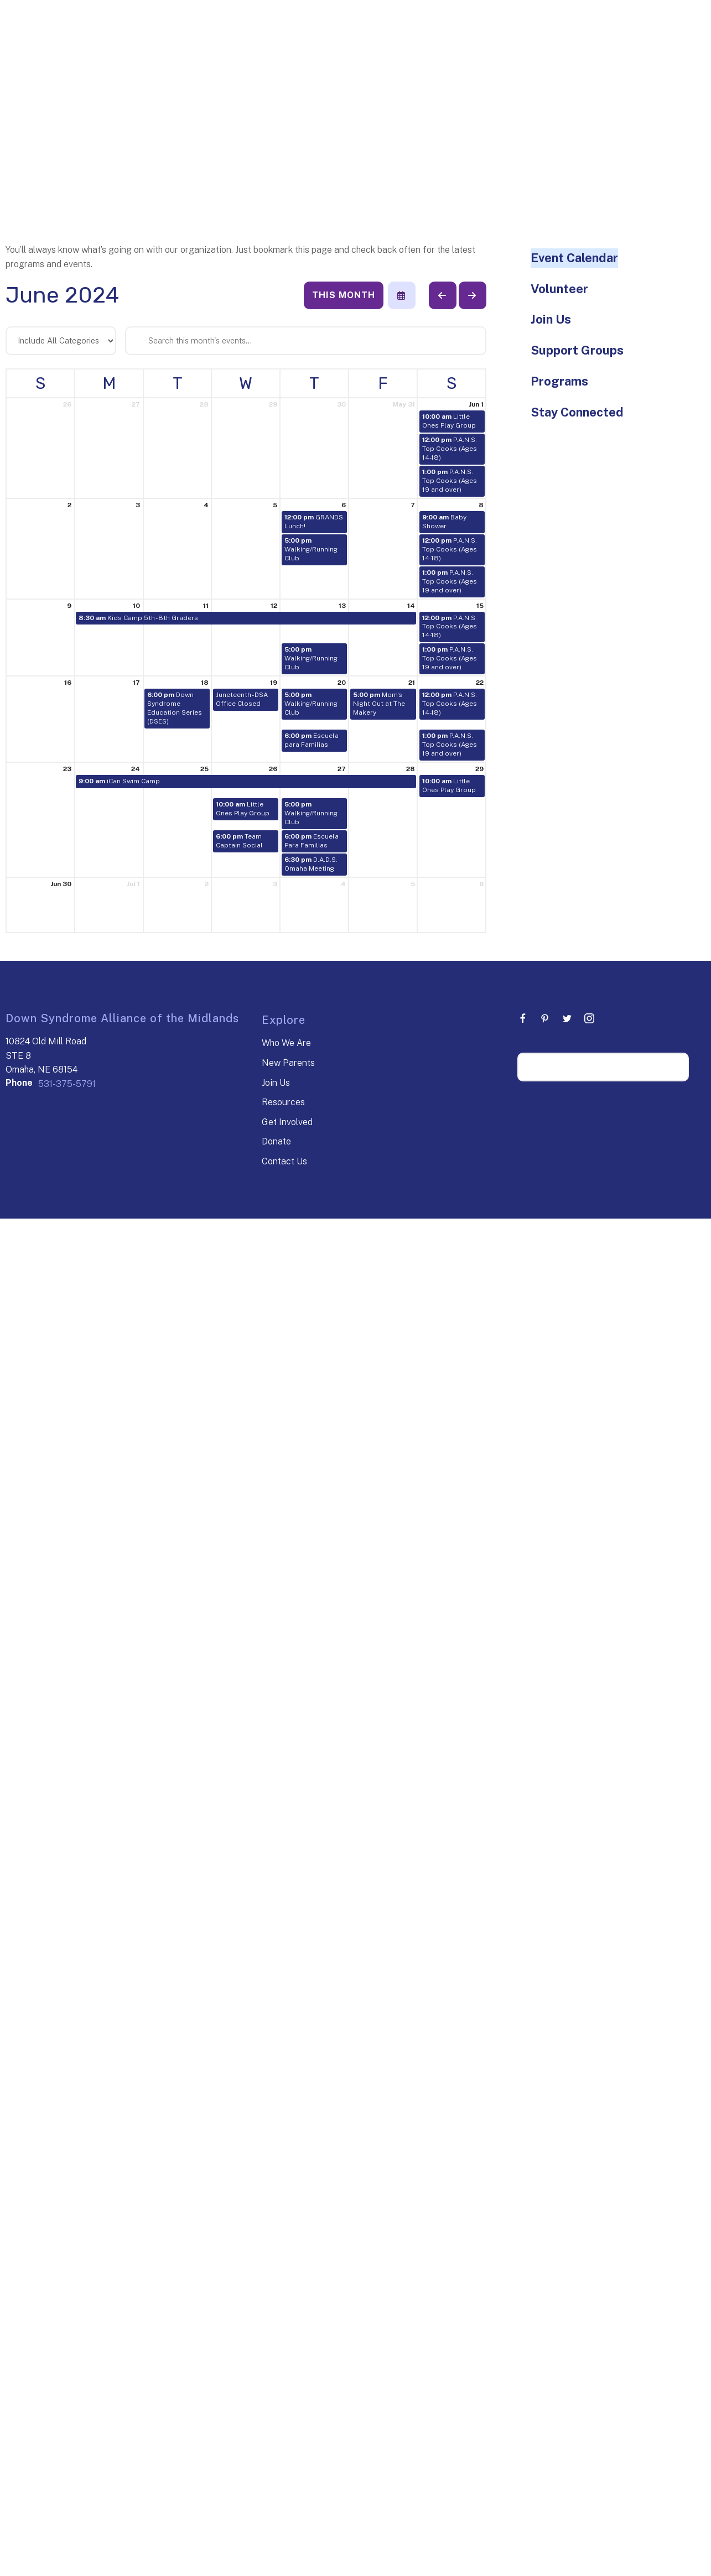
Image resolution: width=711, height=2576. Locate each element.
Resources (283, 1102)
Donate (276, 1141)
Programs (559, 381)
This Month (343, 295)
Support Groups (577, 350)
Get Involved (287, 1122)
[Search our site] (603, 1067)
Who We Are (286, 1043)
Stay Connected (577, 412)
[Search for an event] (305, 340)
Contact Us (284, 1161)
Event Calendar (574, 258)
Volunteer (559, 289)
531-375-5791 (67, 1084)
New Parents (288, 1063)
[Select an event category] (61, 340)
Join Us (551, 319)
